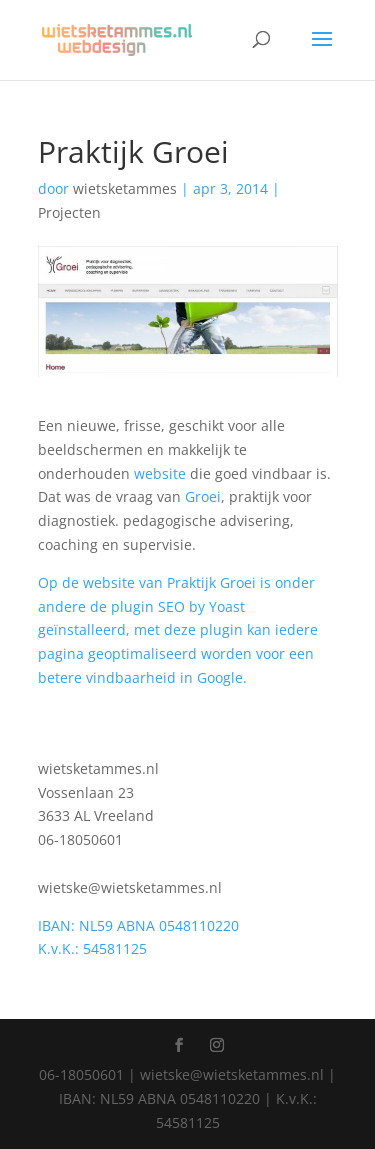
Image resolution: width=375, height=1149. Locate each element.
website (160, 473)
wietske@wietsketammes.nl (130, 887)
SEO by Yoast (201, 606)
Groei (203, 496)
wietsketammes (125, 188)
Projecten (69, 212)
